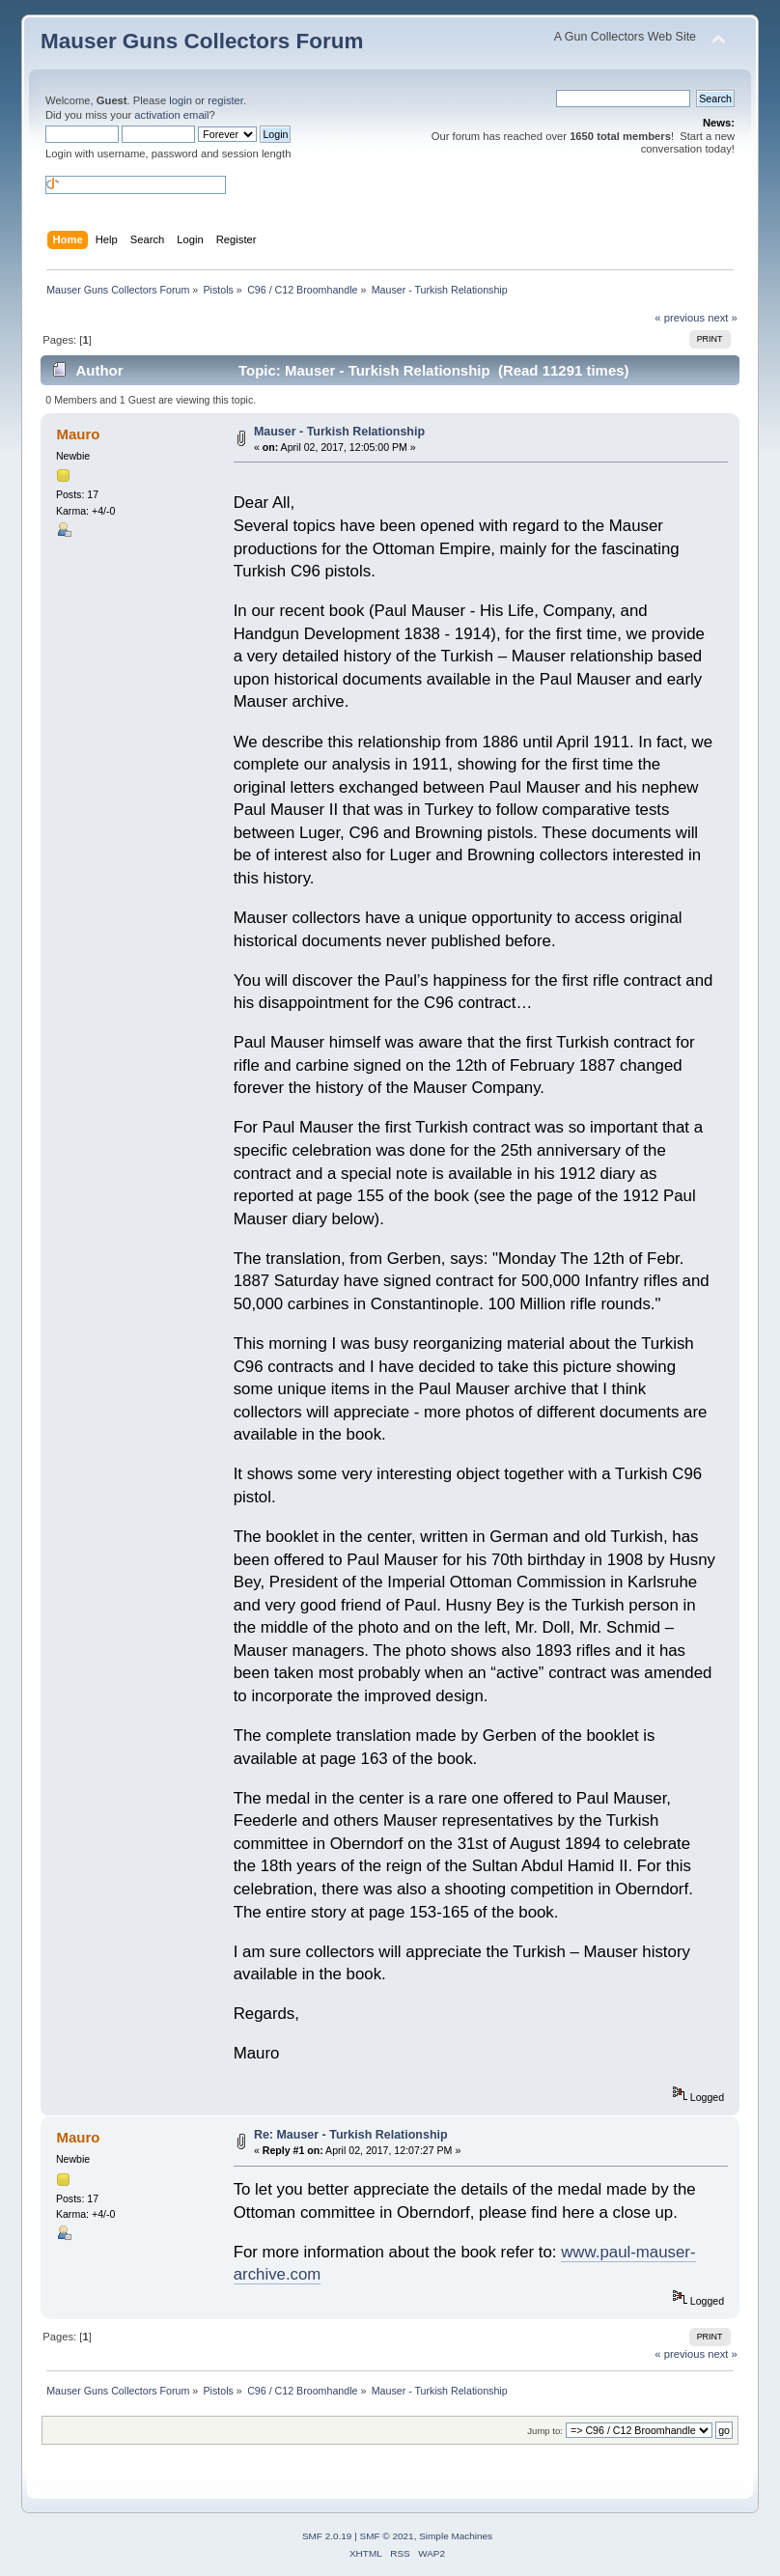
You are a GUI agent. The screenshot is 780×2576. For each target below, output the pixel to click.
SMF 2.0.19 (327, 2536)
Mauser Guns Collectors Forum (202, 41)
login (180, 100)
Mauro (77, 434)
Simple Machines (455, 2536)
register (225, 100)
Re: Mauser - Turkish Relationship (351, 2135)
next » (723, 317)
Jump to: (545, 2430)
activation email (171, 115)
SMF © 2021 (387, 2536)
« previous (680, 317)
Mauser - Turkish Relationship (339, 431)
